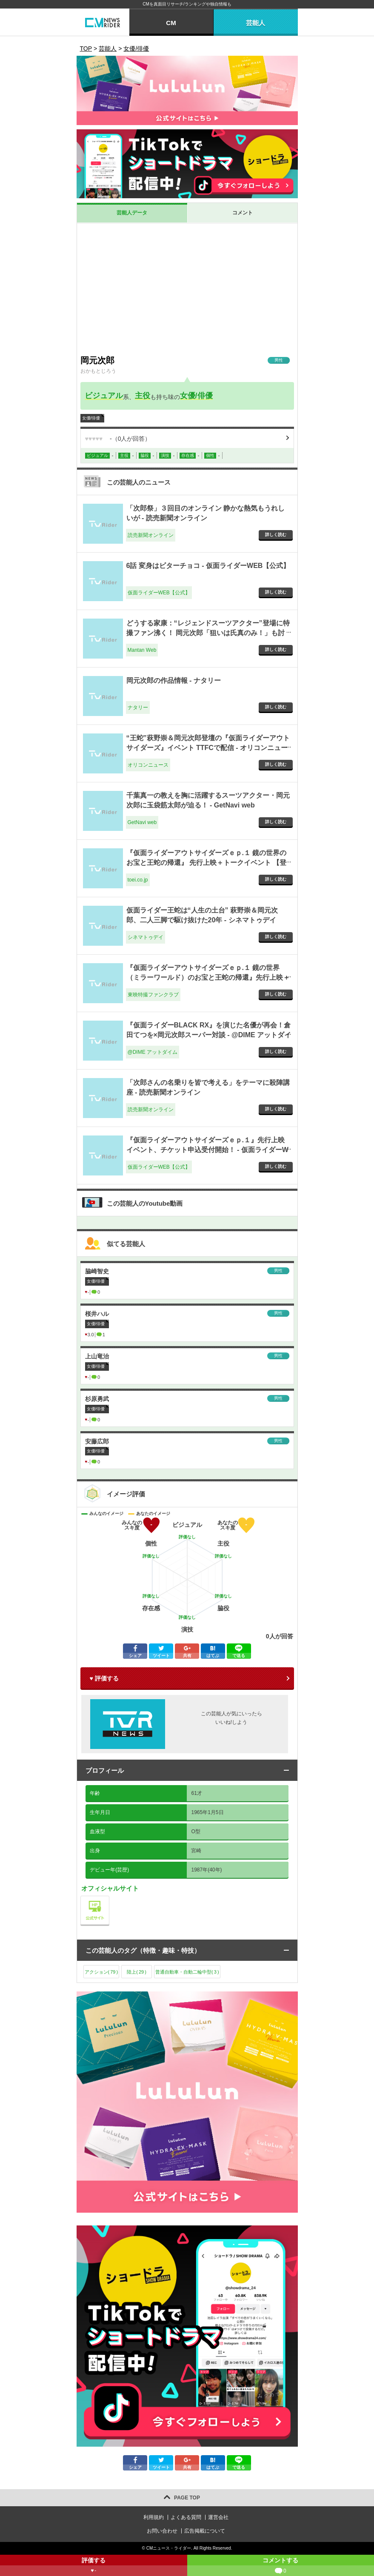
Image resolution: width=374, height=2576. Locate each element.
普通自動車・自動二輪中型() (187, 1971)
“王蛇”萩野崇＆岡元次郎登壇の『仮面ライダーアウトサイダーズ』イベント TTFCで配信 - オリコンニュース (208, 747)
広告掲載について (204, 2531)
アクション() (101, 1971)
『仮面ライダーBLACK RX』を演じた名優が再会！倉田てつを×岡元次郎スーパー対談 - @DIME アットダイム (208, 1034)
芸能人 (255, 22)
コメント (242, 213)
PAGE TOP (187, 2498)
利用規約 (153, 2517)
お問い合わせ (162, 2531)
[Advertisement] (187, 287)
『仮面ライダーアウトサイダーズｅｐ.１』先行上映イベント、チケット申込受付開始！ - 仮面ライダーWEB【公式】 (207, 1149)
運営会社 (218, 2517)
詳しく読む (275, 534)
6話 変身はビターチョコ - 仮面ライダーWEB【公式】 (208, 565)
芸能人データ (132, 213)
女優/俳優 (196, 395)
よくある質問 (186, 2517)
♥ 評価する (104, 1678)
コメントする (280, 2566)
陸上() (136, 1971)
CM (171, 22)
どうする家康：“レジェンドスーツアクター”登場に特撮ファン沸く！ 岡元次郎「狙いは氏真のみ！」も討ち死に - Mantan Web (208, 632)
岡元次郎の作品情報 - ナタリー (173, 680)
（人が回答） (118, 438)
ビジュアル (104, 395)
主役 (142, 395)
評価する (93, 2566)
